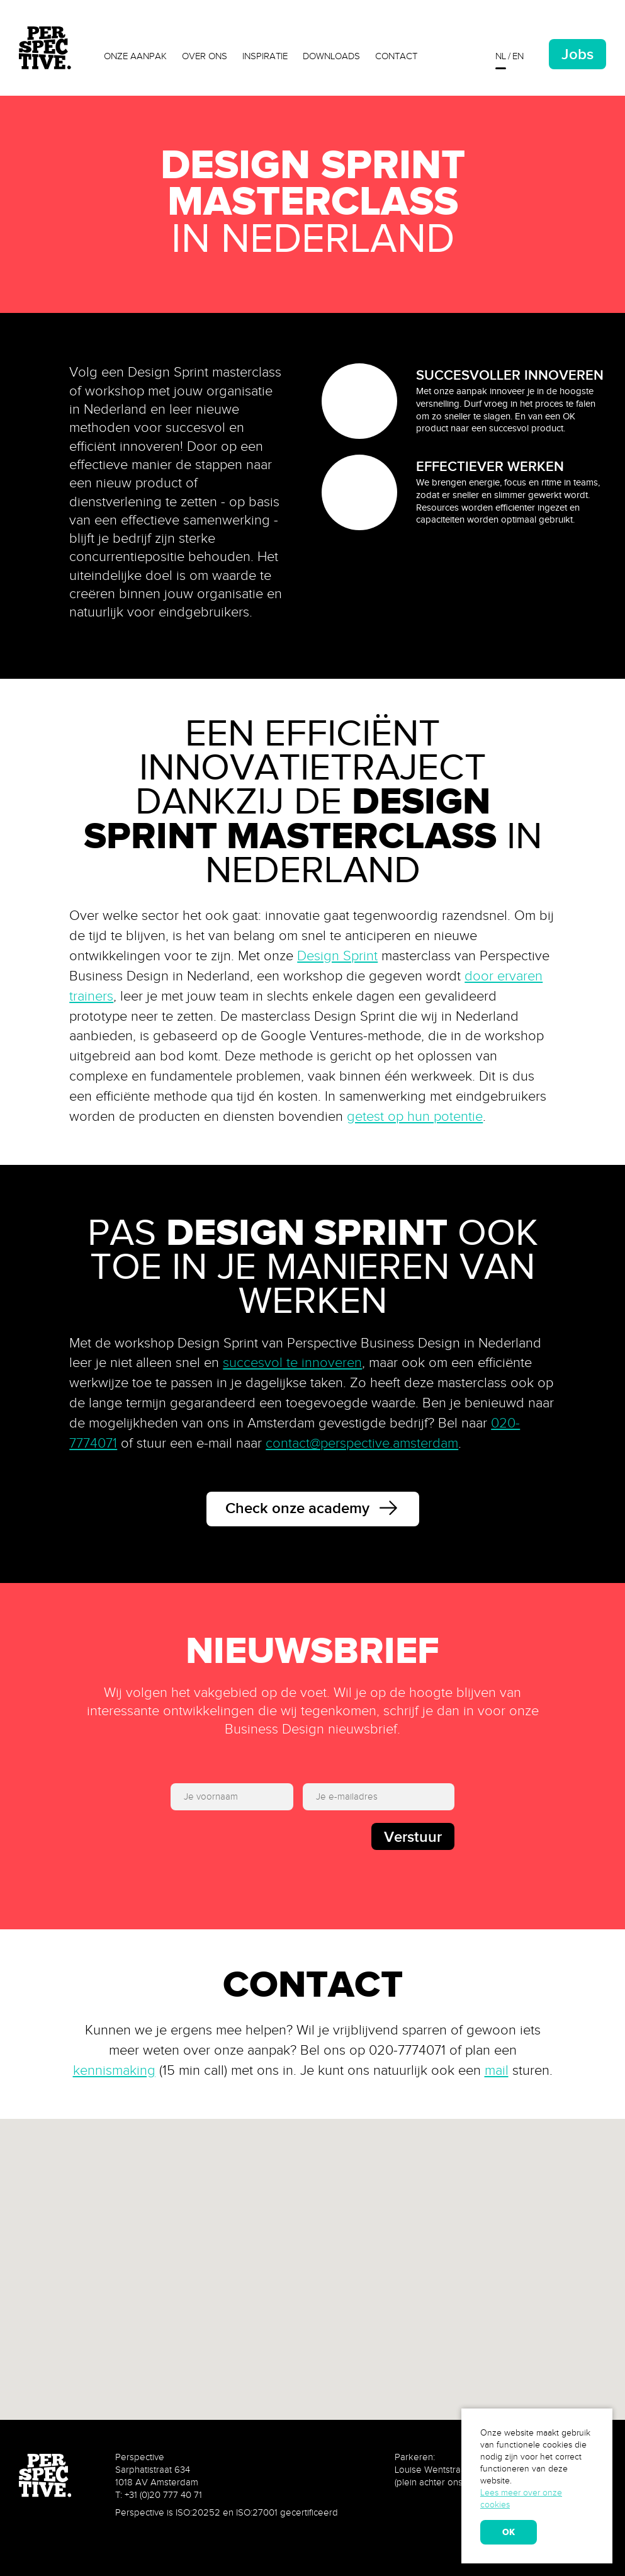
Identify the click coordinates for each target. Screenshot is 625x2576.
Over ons (204, 56)
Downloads (331, 56)
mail (497, 2070)
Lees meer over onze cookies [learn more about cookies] (521, 2498)
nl (500, 56)
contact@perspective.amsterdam (362, 1443)
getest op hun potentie (415, 1116)
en (518, 56)
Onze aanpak (135, 56)
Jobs (577, 53)
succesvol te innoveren (292, 1362)
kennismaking (114, 2070)
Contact (396, 56)
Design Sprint (337, 955)
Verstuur (413, 1836)
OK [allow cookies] (508, 2532)
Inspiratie (265, 56)
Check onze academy (312, 1509)
